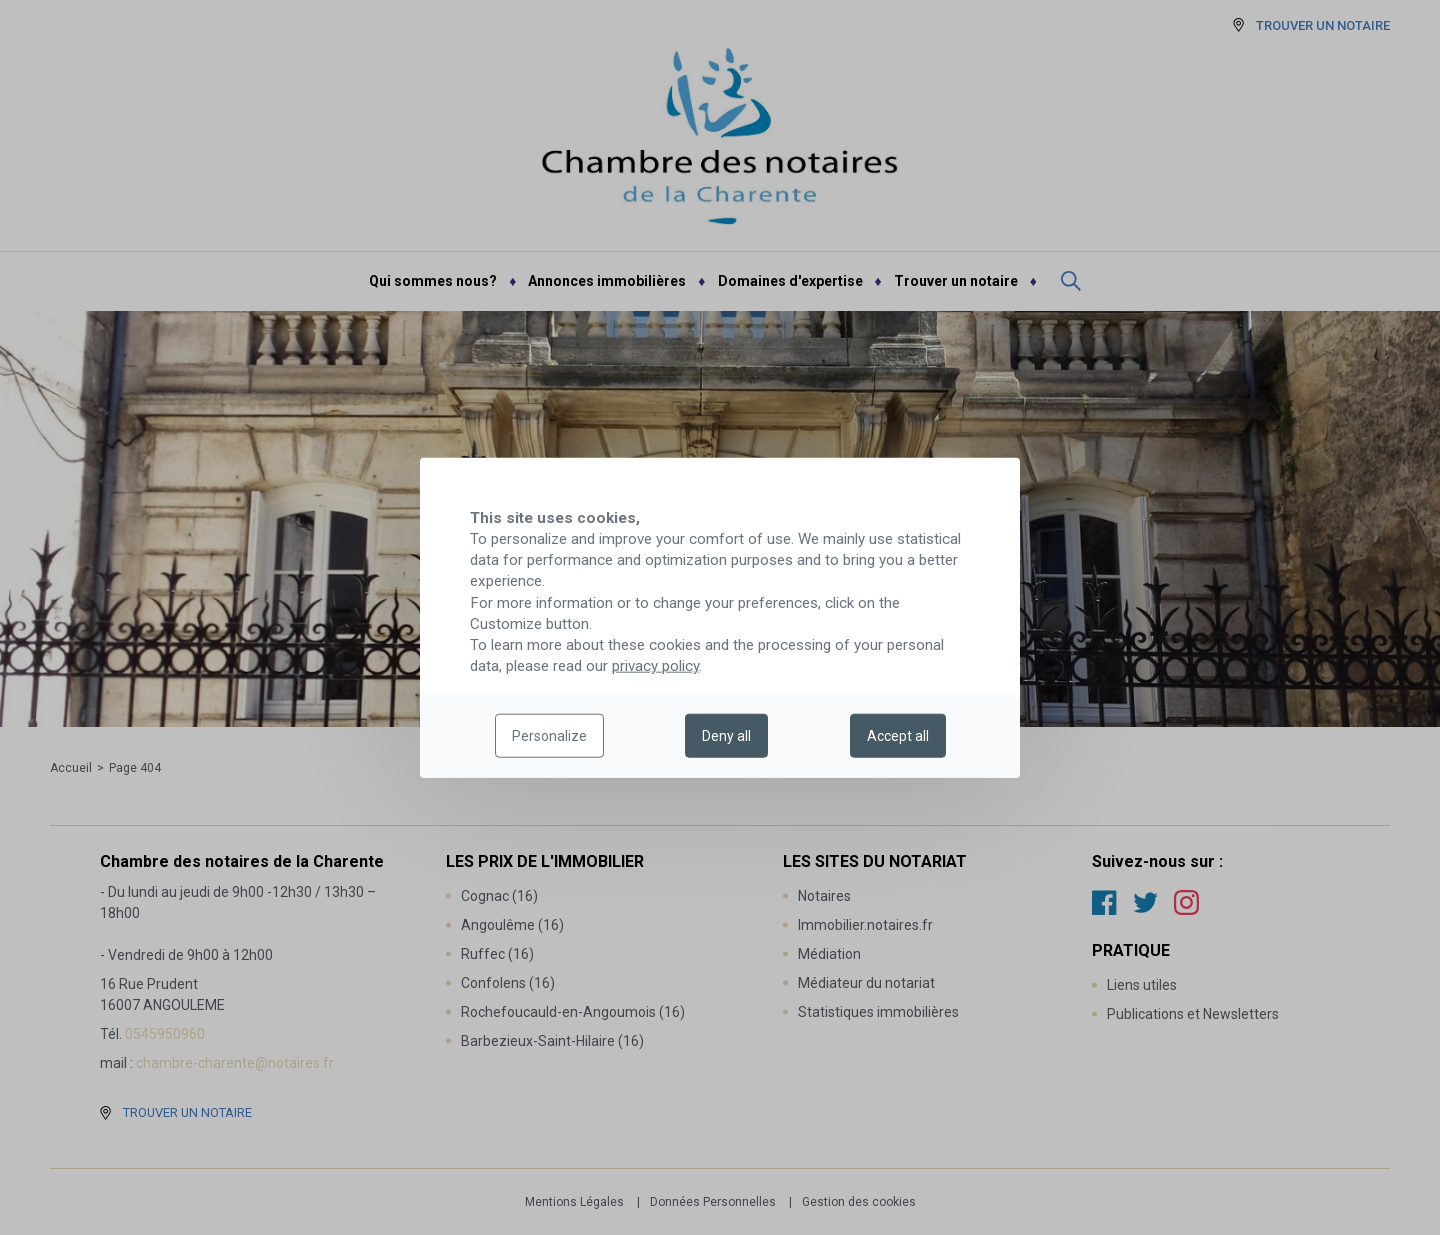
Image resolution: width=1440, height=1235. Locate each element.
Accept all (898, 736)
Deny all (726, 736)
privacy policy (655, 666)
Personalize (549, 736)
